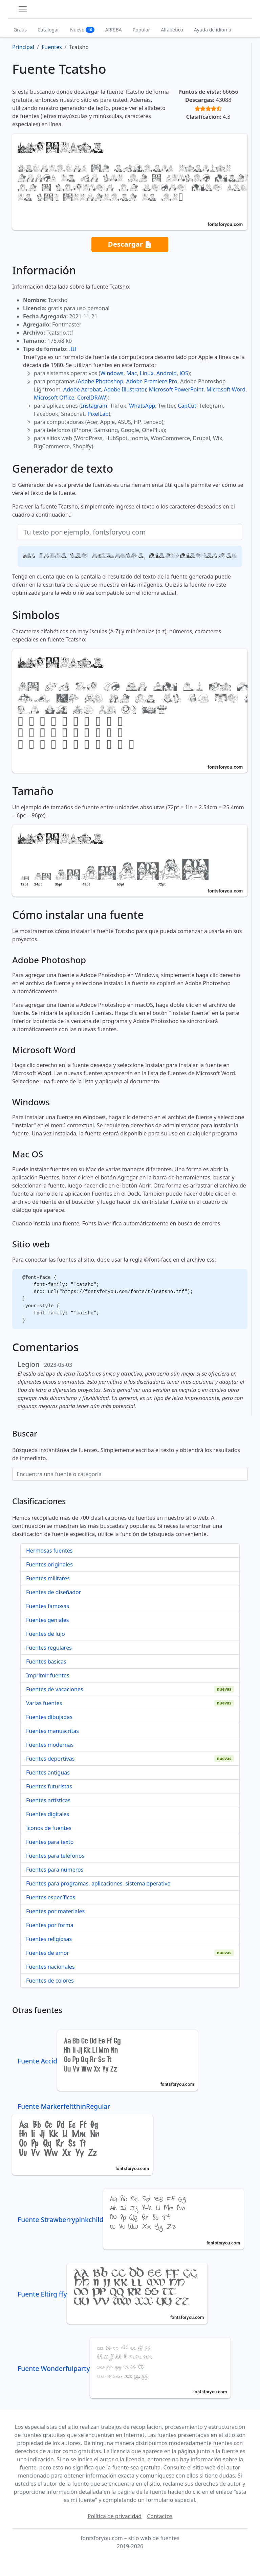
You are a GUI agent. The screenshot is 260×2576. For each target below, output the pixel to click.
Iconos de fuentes (48, 1828)
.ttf (72, 349)
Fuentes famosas (47, 1606)
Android (166, 373)
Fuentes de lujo (45, 1633)
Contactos (159, 2516)
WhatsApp (142, 405)
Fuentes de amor (47, 1953)
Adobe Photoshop (101, 381)
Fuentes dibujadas (49, 1717)
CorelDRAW (91, 397)
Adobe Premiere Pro (151, 381)
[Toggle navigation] (22, 9)
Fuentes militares (48, 1578)
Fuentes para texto (49, 1842)
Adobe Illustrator (125, 389)
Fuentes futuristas (49, 1786)
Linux (147, 373)
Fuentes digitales (47, 1814)
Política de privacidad (115, 2516)
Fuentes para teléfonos (55, 1855)
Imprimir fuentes (47, 1675)
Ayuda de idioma (212, 29)
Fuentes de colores (50, 1980)
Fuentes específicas (50, 1897)
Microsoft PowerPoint (176, 389)
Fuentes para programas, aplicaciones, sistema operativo (98, 1883)
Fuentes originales (49, 1564)
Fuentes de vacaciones (54, 1689)
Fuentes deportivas (50, 1758)
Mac (131, 373)
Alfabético (172, 29)
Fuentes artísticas (48, 1800)
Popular (141, 29)
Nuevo (82, 29)
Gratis (20, 29)
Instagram (94, 405)
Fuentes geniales (47, 1620)
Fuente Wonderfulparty (124, 2368)
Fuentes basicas (46, 1661)
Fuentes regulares (49, 1647)
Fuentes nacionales (50, 1966)
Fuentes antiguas (48, 1772)
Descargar (130, 244)
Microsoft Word (226, 389)
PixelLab (97, 413)
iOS (183, 373)
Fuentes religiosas (49, 1939)
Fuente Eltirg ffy (113, 2294)
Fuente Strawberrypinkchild (131, 2219)
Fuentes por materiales (55, 1911)
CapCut (187, 405)
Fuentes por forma (49, 1925)
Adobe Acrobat (82, 389)
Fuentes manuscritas (52, 1731)
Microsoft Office (54, 397)
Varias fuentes (44, 1703)
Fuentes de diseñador (53, 1592)
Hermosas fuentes (49, 1550)
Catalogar (48, 29)
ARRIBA (113, 29)
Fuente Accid (108, 2060)
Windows (111, 373)
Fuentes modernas (49, 1744)
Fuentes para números (54, 1869)
